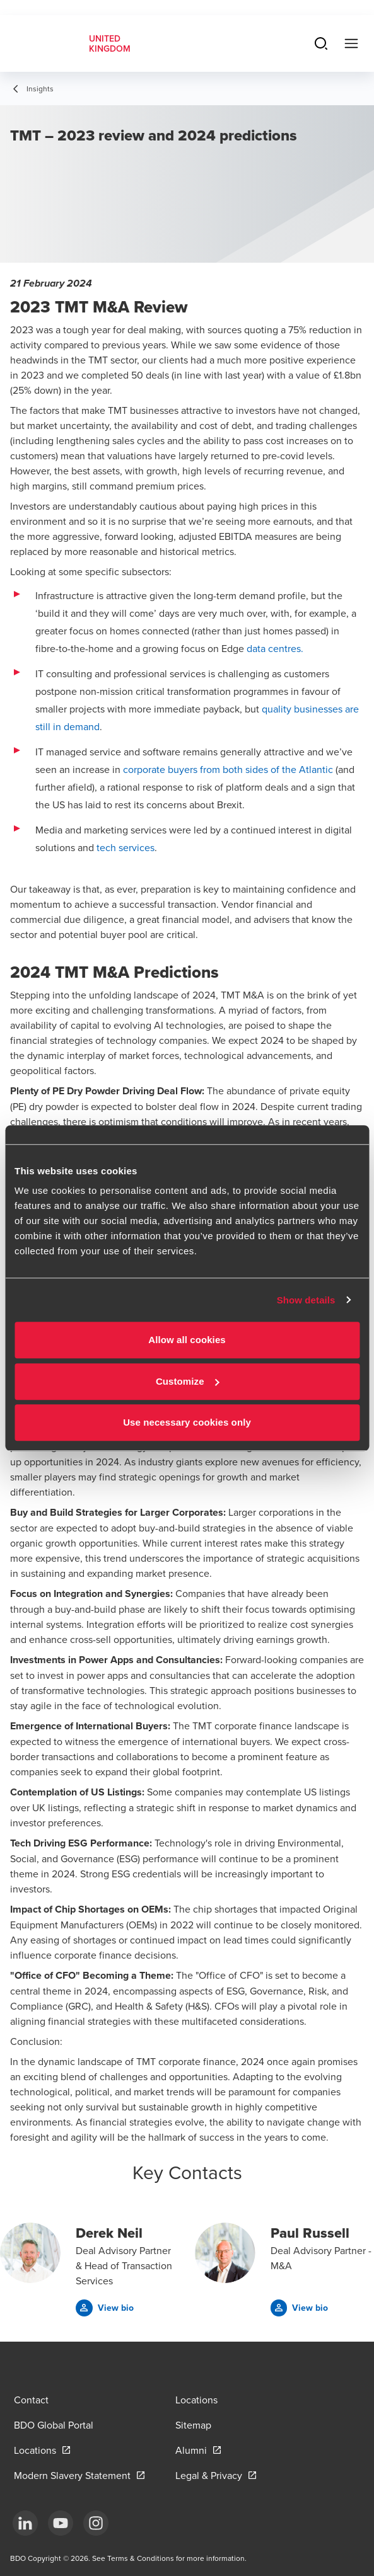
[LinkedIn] (25, 2523)
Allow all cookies (187, 1339)
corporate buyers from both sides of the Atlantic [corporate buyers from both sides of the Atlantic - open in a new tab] (228, 769)
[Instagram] (96, 2523)
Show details (306, 1300)
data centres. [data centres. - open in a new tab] (275, 648)
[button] (105, 2307)
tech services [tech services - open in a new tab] (125, 847)
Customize (187, 1381)
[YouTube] (60, 2523)
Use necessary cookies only (187, 1422)
